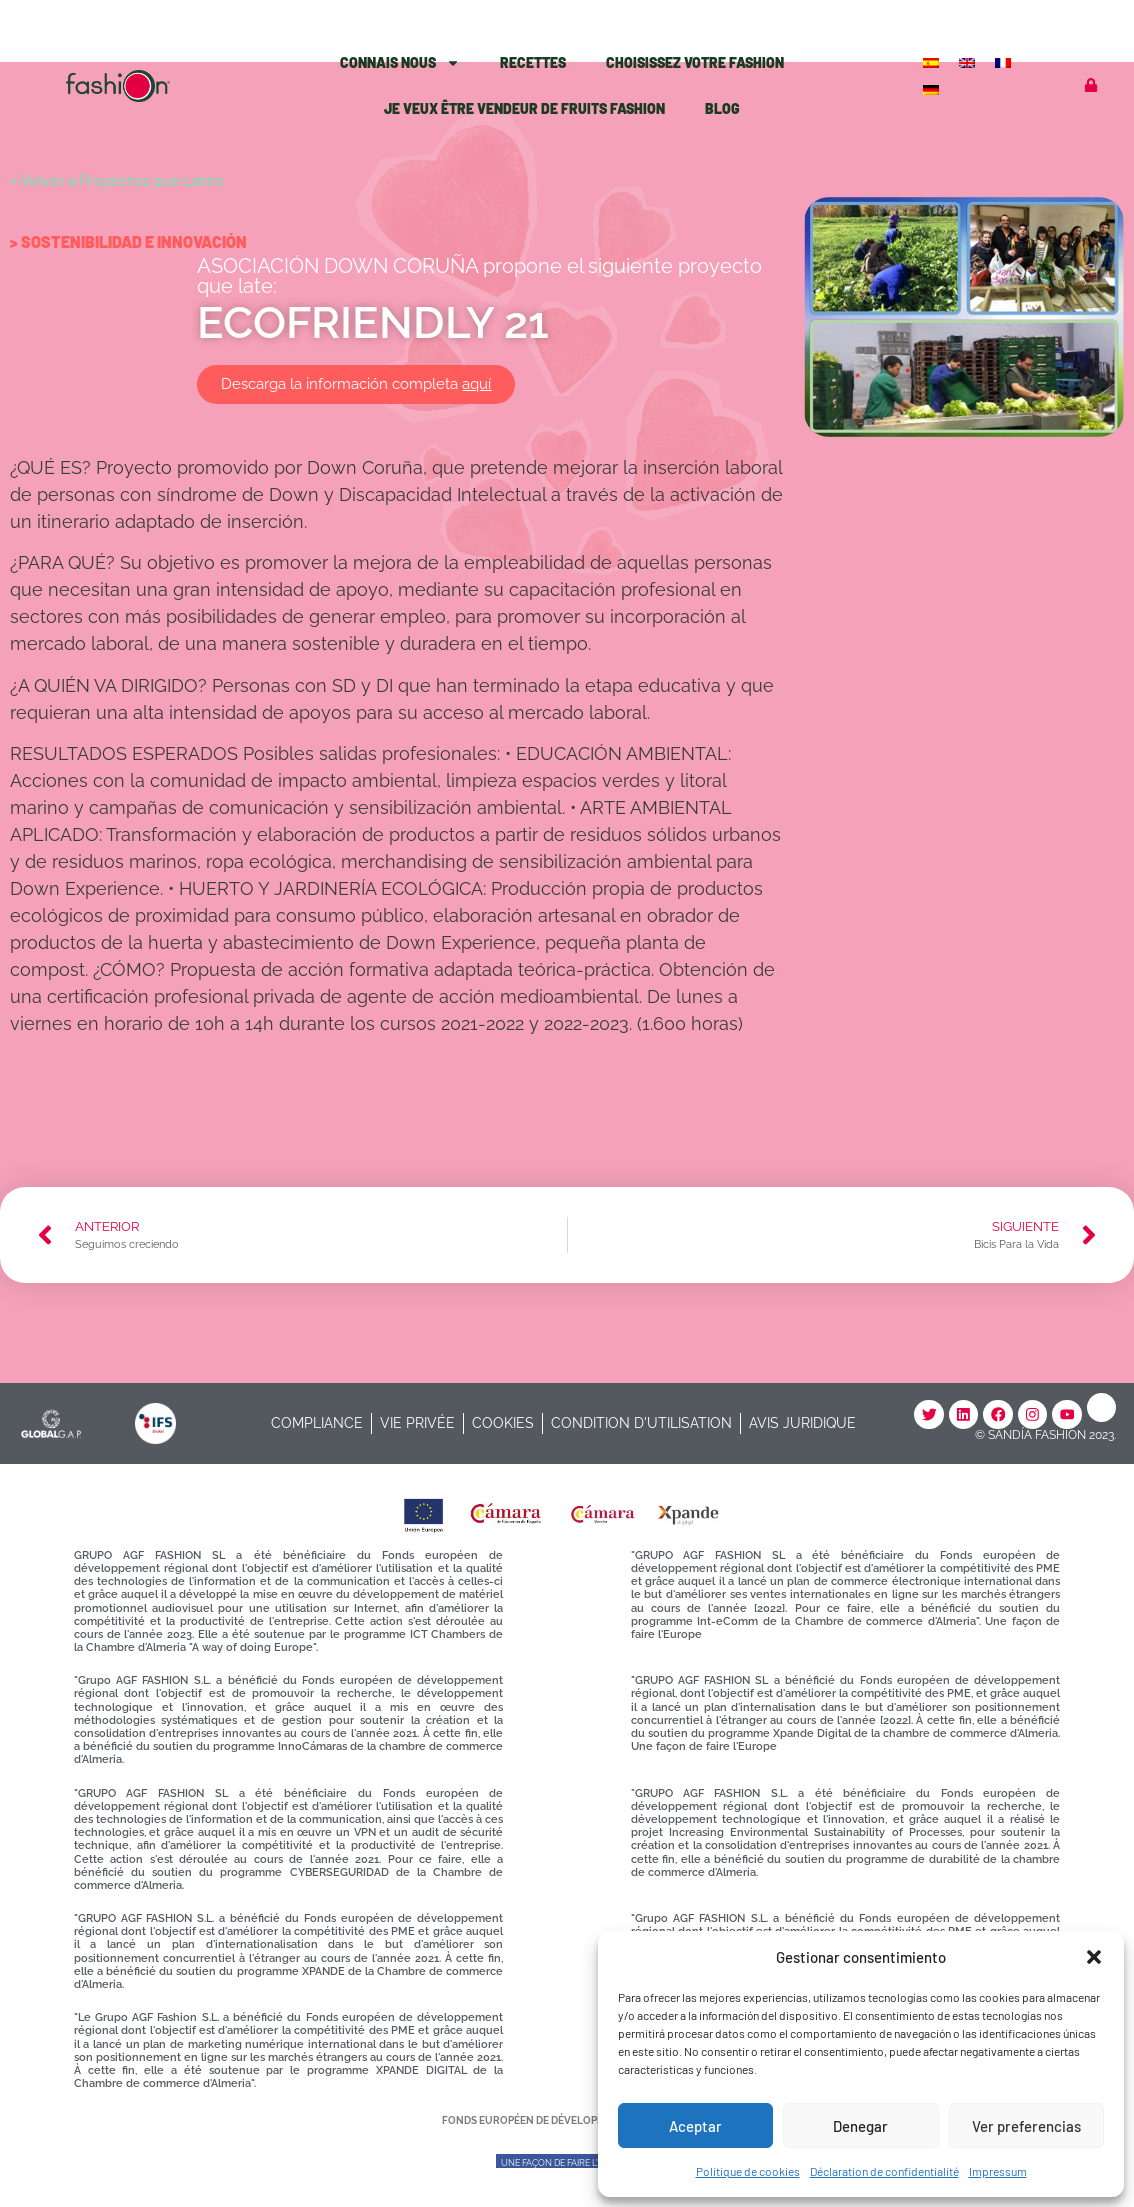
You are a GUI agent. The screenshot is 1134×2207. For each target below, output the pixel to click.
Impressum (998, 2171)
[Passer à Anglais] (969, 61)
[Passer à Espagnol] (933, 61)
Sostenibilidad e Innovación (134, 241)
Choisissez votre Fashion (695, 62)
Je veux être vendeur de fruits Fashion (524, 108)
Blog (722, 108)
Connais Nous (400, 63)
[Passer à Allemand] (933, 88)
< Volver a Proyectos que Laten (117, 179)
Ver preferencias (1026, 2126)
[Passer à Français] (1005, 61)
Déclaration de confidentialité (884, 2171)
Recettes (533, 62)
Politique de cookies (748, 2171)
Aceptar (695, 2126)
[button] (1094, 1957)
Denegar (860, 2126)
